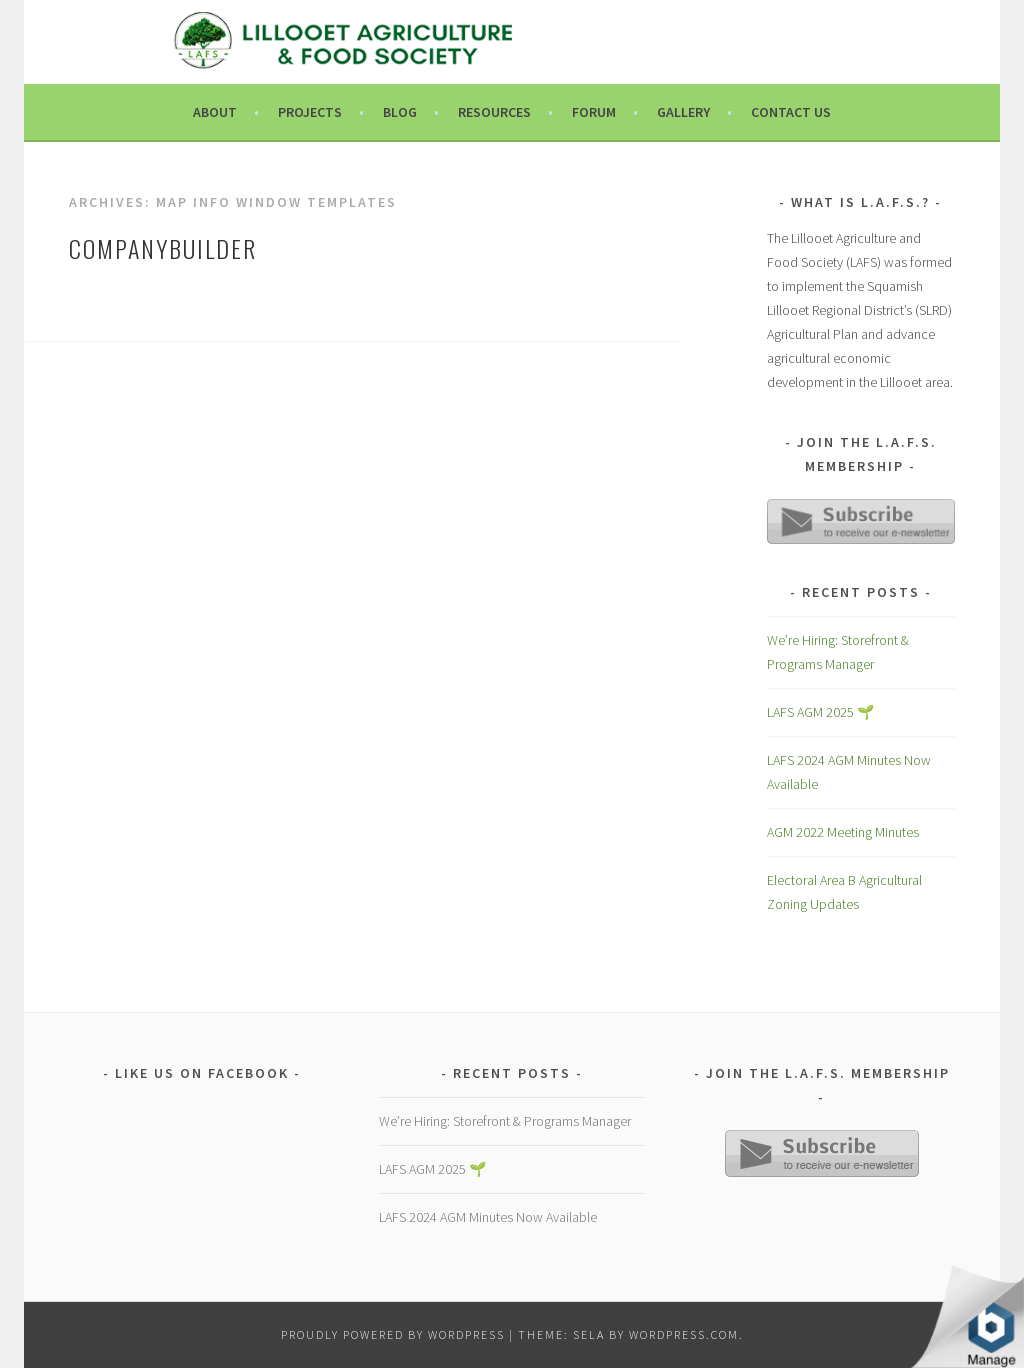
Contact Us (791, 112)
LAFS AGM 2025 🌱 (820, 712)
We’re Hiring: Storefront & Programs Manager (505, 1121)
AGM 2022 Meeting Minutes (843, 832)
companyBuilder (163, 248)
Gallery (683, 112)
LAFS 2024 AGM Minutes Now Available (488, 1217)
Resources (494, 112)
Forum (594, 112)
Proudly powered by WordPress (393, 1334)
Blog (400, 112)
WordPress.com (684, 1334)
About (215, 112)
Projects (310, 112)
